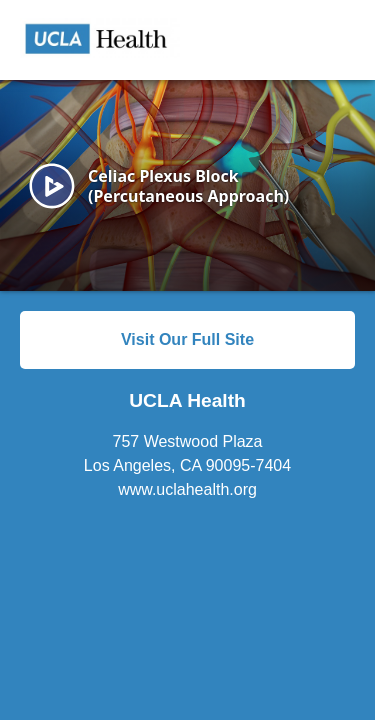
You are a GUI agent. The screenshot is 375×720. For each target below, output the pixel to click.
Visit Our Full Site (187, 339)
